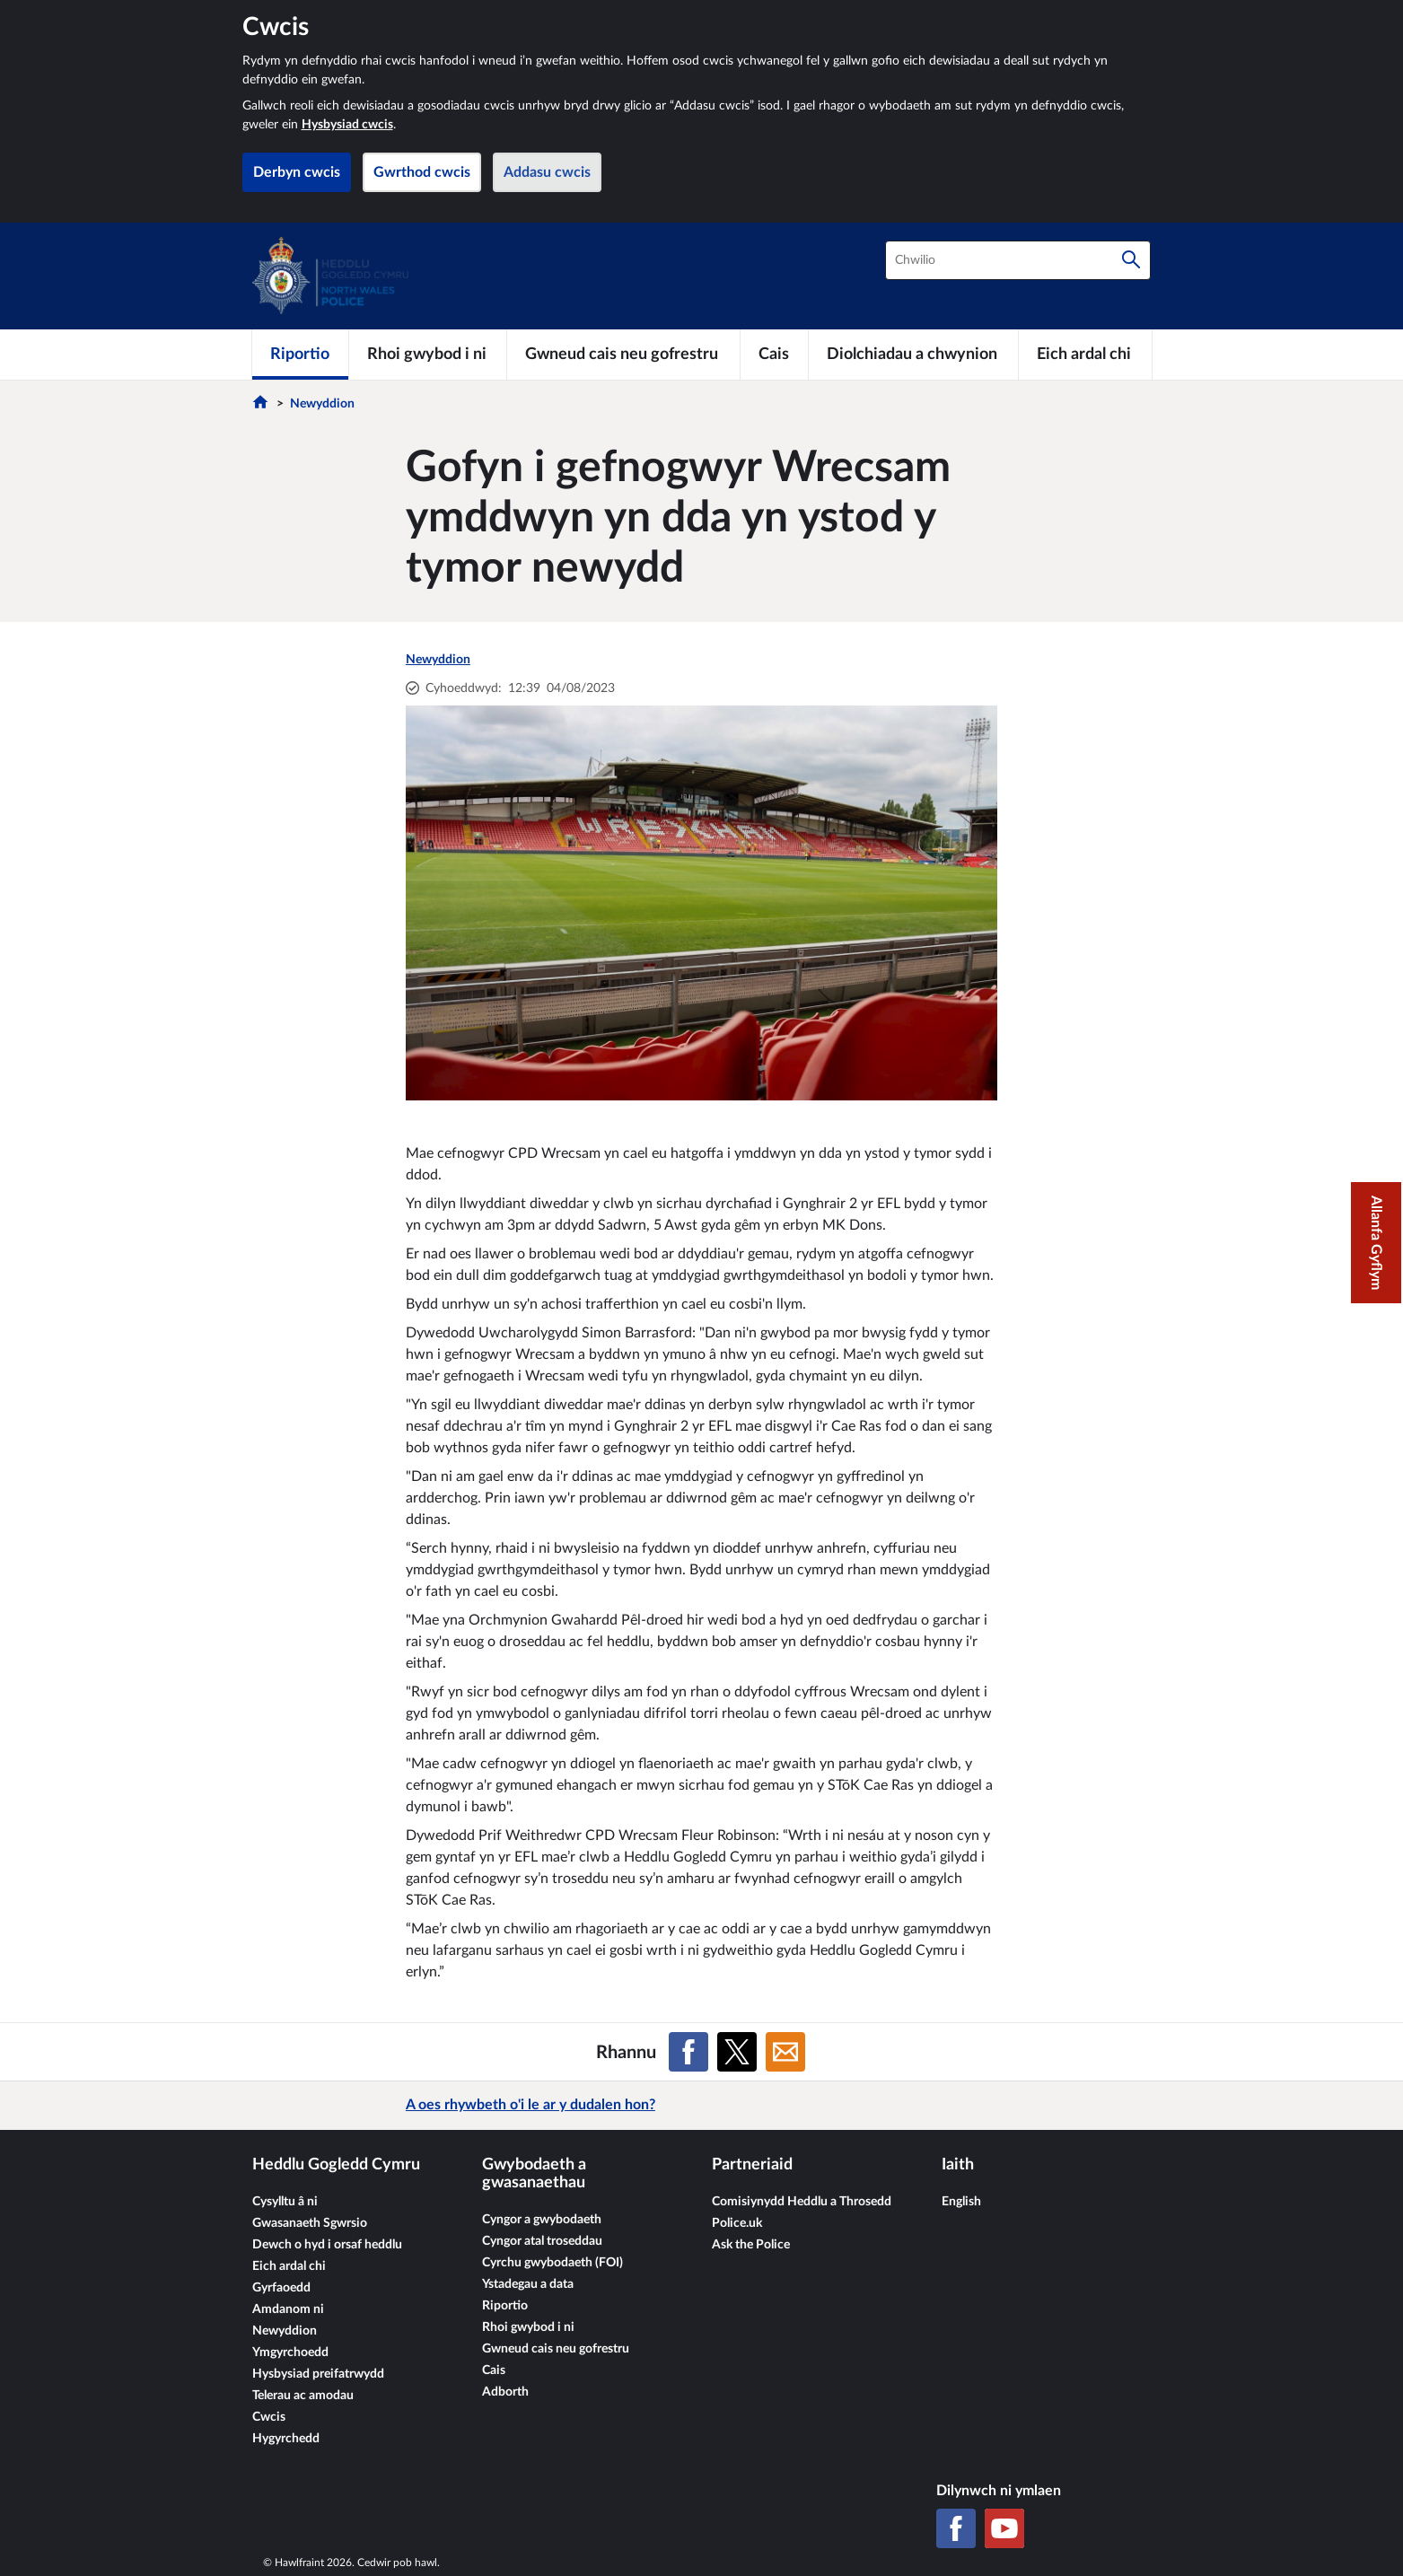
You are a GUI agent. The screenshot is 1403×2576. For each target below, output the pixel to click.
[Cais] (774, 354)
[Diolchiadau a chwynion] (913, 354)
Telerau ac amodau (303, 2395)
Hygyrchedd (286, 2438)
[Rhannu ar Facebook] (688, 2052)
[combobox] (1018, 260)
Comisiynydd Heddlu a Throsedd (801, 2201)
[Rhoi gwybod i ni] (427, 354)
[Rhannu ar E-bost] (785, 2052)
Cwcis (268, 2417)
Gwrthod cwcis (421, 172)
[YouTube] (1004, 2528)
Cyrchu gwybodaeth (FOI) (552, 2262)
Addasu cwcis (547, 172)
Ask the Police (751, 2245)
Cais (493, 2370)
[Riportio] (300, 354)
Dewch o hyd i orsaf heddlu (327, 2245)
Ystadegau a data (528, 2284)
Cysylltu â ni (285, 2201)
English (961, 2201)
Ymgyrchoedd (290, 2352)
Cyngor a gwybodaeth (541, 2219)
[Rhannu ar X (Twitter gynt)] (737, 2052)
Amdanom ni (288, 2309)
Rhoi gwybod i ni (528, 2327)
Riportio (505, 2306)
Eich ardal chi (289, 2266)
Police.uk (737, 2223)
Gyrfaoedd (281, 2288)
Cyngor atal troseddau (542, 2241)
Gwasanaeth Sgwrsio (309, 2223)
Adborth (505, 2392)
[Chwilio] (1131, 260)
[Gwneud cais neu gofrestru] (623, 354)
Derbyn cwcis (296, 172)
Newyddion (322, 404)
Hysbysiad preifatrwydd (318, 2374)
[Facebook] (956, 2528)
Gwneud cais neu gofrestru (555, 2349)
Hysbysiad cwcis (347, 124)
